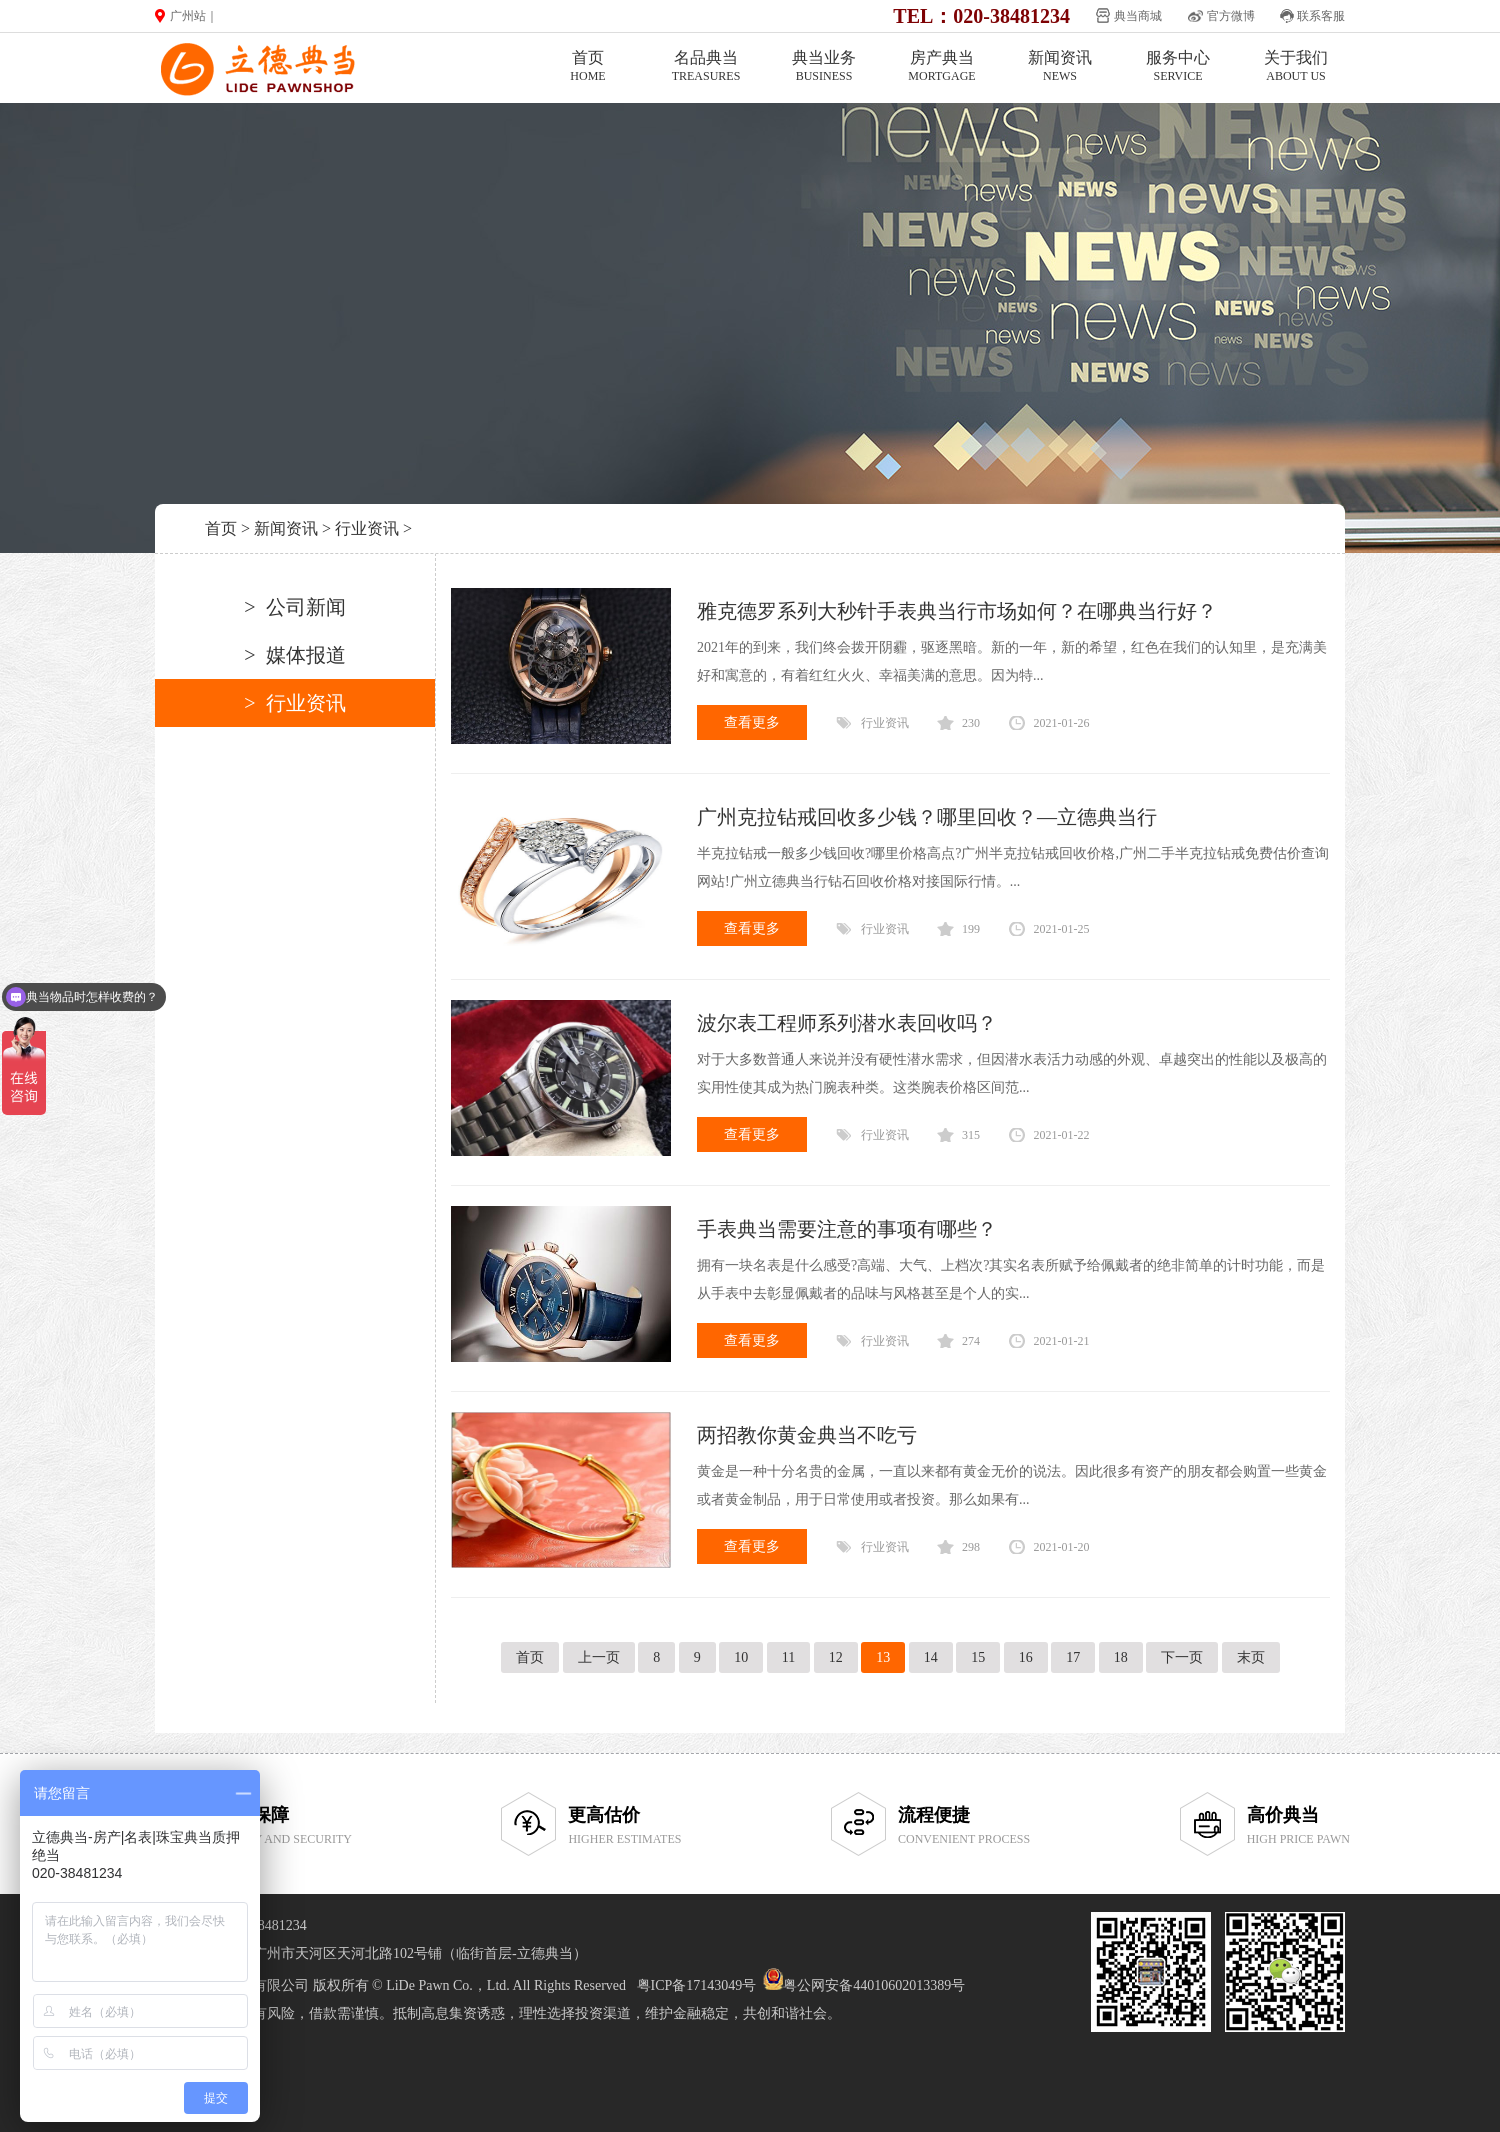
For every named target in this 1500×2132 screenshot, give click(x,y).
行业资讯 (367, 528)
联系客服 (1321, 16)
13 (883, 1657)
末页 (1251, 1657)
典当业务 (824, 66)
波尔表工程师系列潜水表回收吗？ (847, 1023)
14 (931, 1657)
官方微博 (1231, 16)
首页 (588, 66)
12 (836, 1657)
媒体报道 (306, 655)
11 (788, 1657)
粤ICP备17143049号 (697, 1985)
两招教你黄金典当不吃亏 (807, 1435)
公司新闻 (306, 607)
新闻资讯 (1060, 66)
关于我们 (1296, 66)
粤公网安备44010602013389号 (874, 1985)
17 (1073, 1657)
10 (741, 1657)
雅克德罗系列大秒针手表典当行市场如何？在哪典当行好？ (957, 611)
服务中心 (1178, 66)
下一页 (1182, 1657)
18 (1121, 1657)
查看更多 (752, 722)
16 (1026, 1657)
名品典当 (706, 66)
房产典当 (942, 66)
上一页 (599, 1657)
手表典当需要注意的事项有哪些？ (847, 1229)
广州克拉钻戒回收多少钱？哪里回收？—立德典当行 (927, 817)
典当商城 (1138, 16)
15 (978, 1657)
